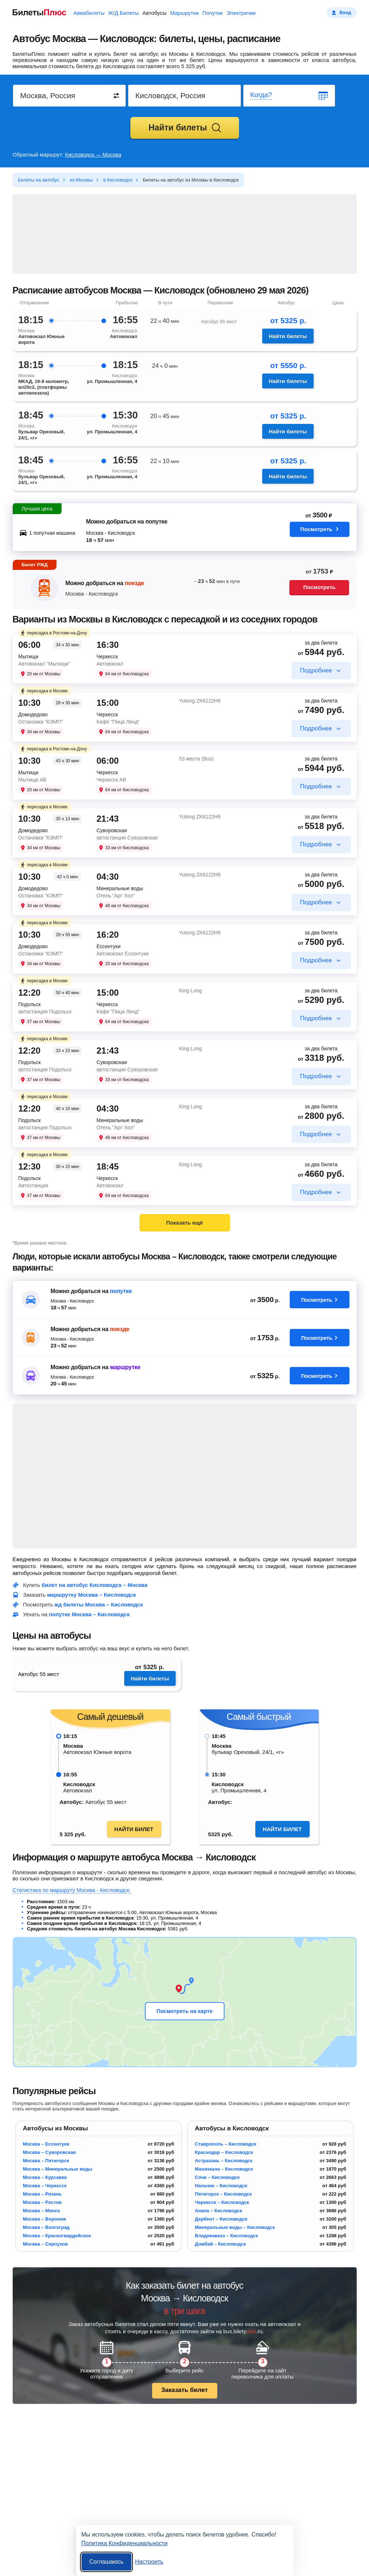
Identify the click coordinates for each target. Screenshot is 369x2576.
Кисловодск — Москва (93, 154)
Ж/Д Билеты (123, 13)
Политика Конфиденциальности (124, 2543)
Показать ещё (184, 1223)
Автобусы (154, 13)
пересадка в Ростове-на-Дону (53, 633)
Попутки (212, 13)
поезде (134, 583)
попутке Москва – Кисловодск (89, 1614)
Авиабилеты (89, 13)
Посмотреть (319, 530)
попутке (121, 1291)
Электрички (240, 13)
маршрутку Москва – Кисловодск (91, 1595)
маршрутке (125, 1367)
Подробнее (316, 670)
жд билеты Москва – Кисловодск (98, 1604)
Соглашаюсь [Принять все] (106, 2562)
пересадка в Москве (44, 691)
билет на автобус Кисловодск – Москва (94, 1585)
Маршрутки (184, 13)
